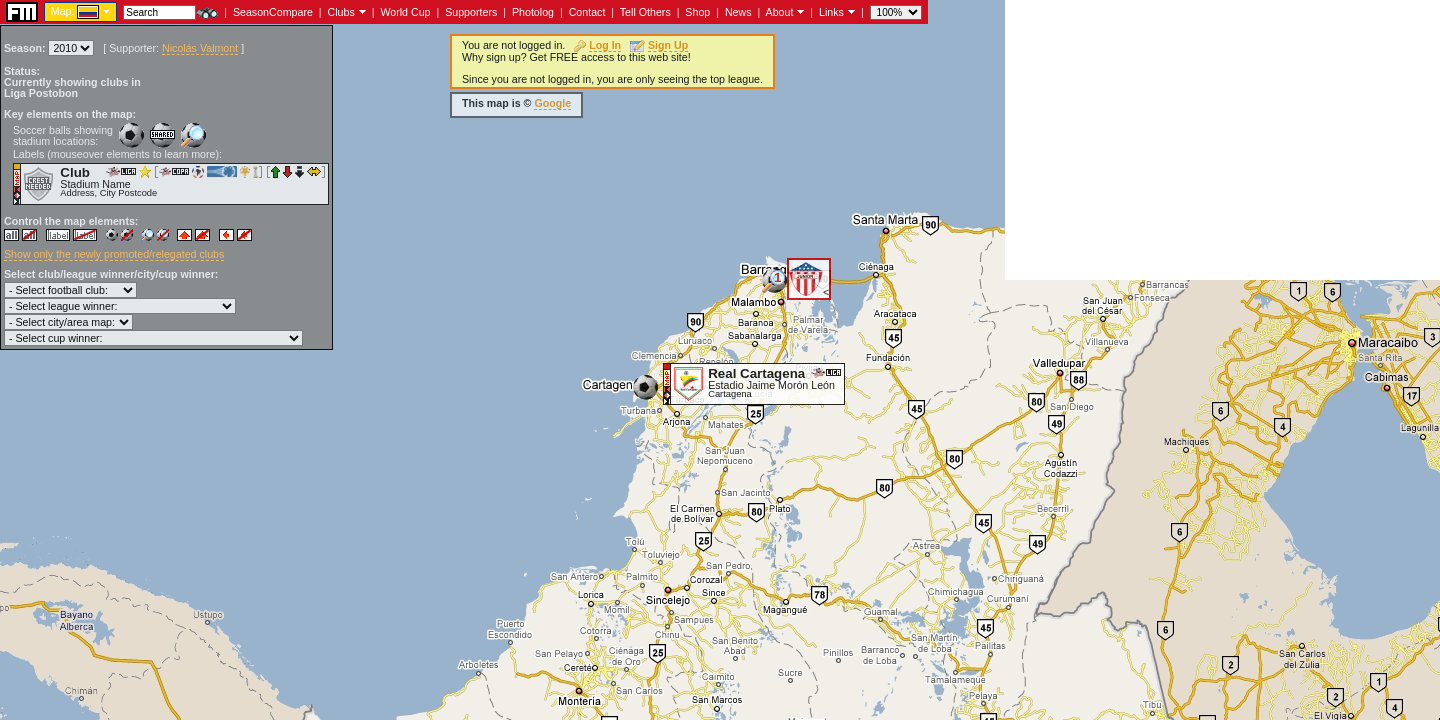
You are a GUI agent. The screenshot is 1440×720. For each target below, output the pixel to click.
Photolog (533, 12)
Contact (587, 12)
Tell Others (645, 12)
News (738, 12)
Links (831, 12)
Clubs (341, 12)
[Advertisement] (1222, 140)
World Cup (405, 12)
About (780, 12)
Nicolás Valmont (200, 48)
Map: (63, 11)
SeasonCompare (273, 12)
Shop (697, 12)
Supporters (471, 12)
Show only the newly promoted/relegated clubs (114, 254)
